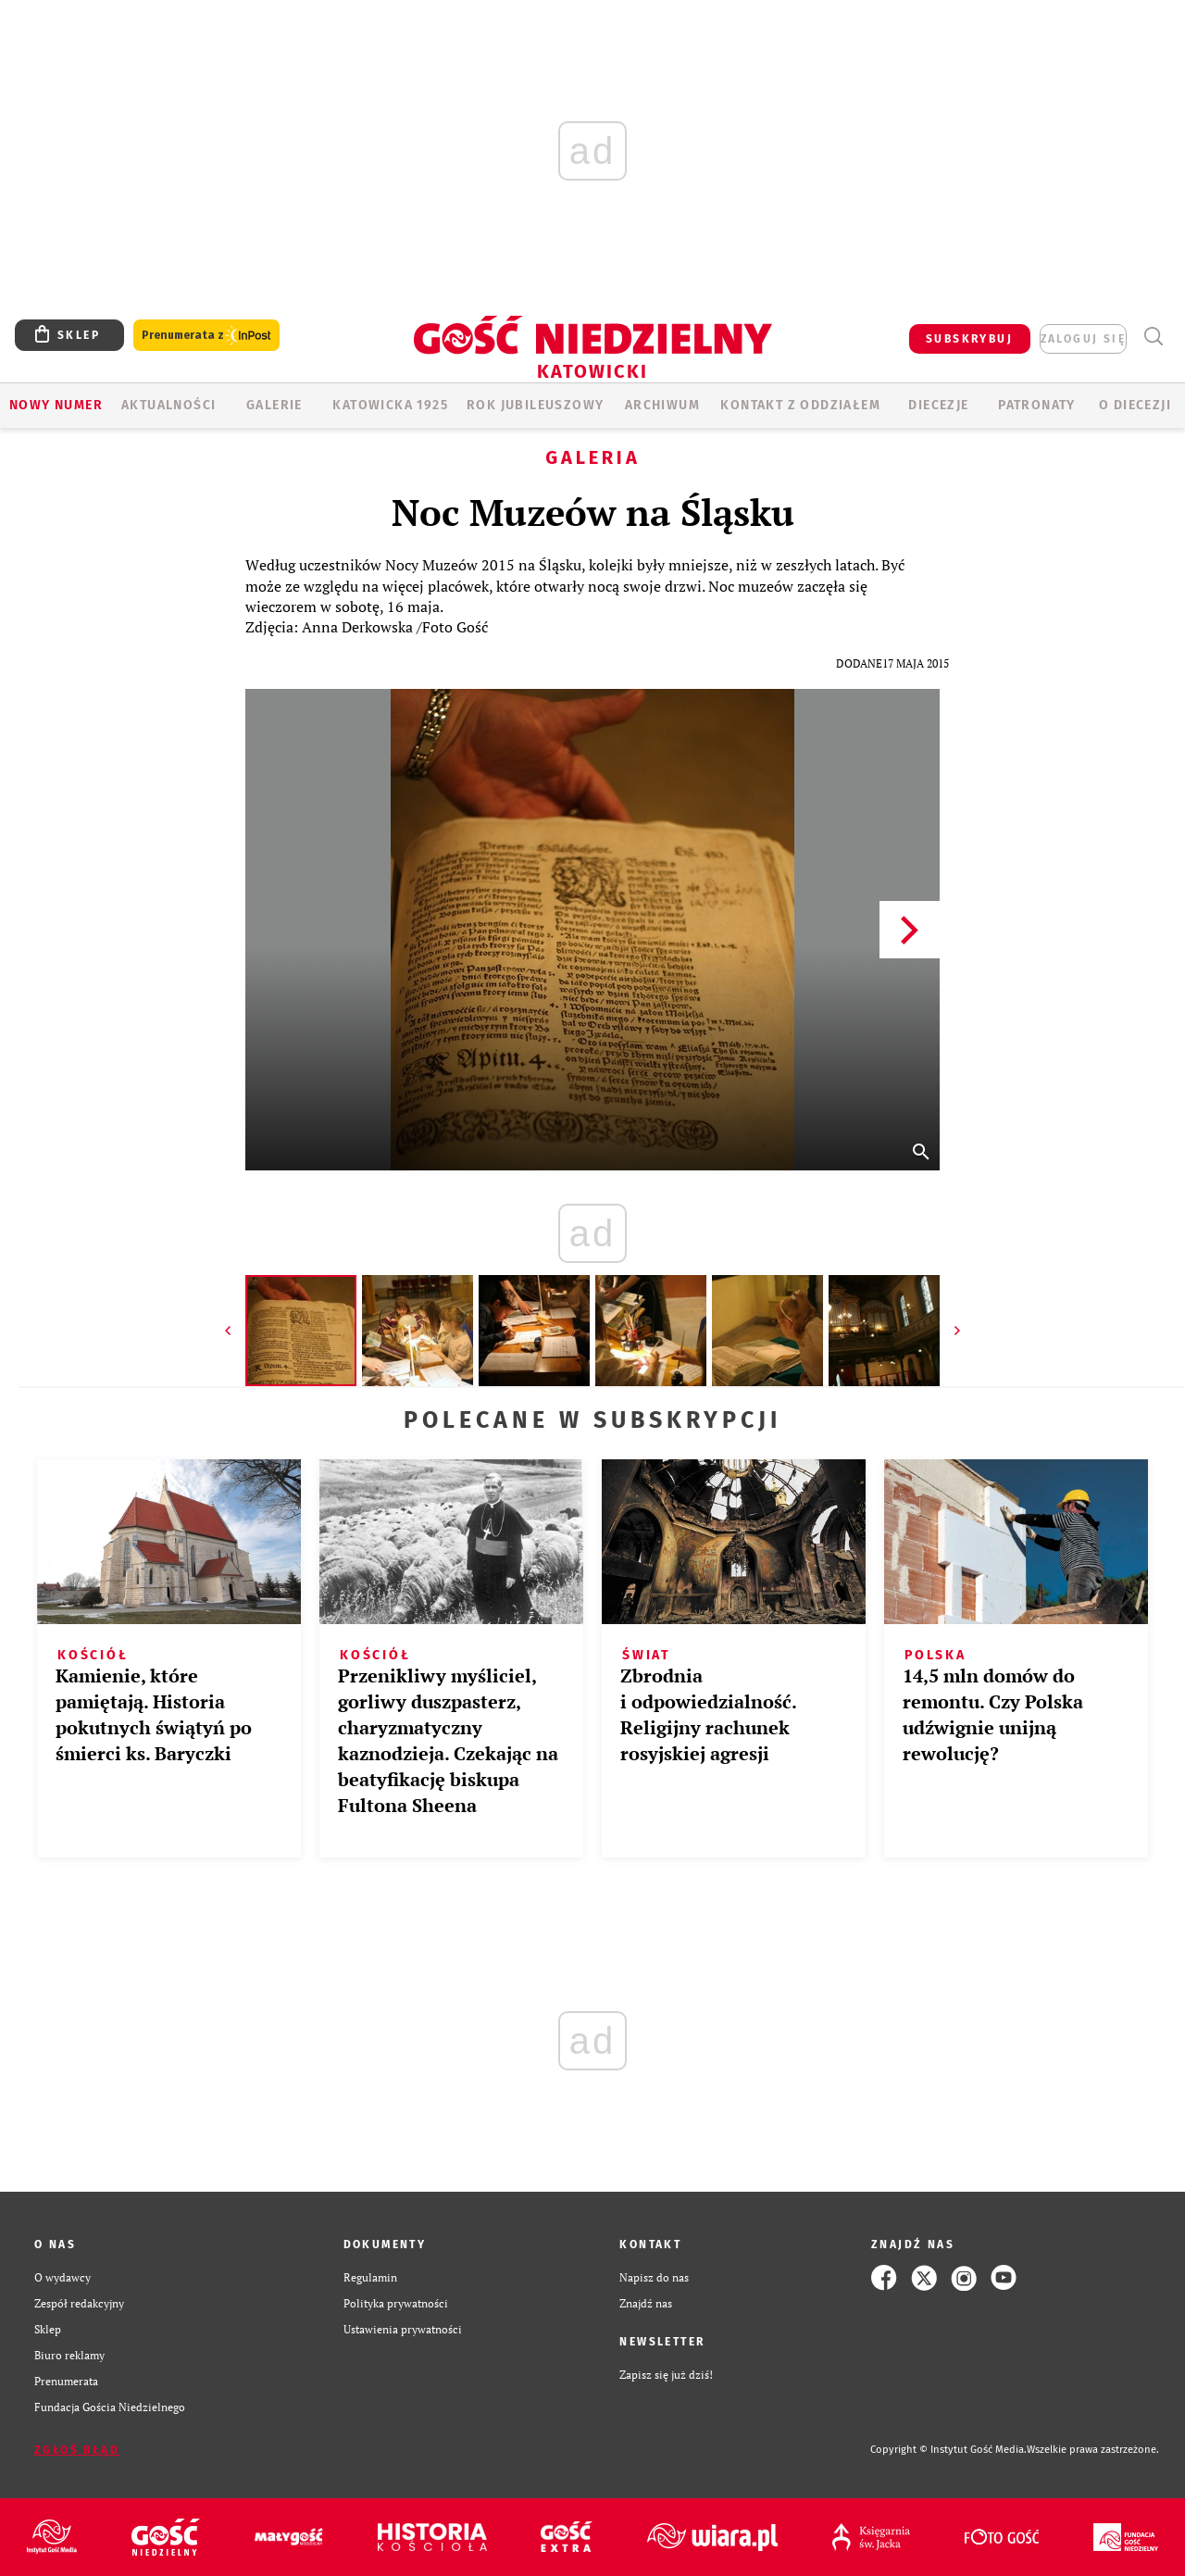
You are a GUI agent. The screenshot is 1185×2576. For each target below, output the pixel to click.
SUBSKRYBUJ (969, 338)
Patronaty (1037, 405)
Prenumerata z (206, 335)
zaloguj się (1083, 338)
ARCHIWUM (662, 405)
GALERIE (274, 405)
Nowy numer (56, 405)
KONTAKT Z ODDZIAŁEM (800, 405)
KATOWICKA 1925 (390, 405)
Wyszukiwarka (1153, 336)
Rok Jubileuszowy (535, 405)
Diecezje (938, 405)
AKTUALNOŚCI (168, 405)
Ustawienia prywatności (402, 2329)
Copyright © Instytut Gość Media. (948, 2450)
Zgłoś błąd (76, 2450)
